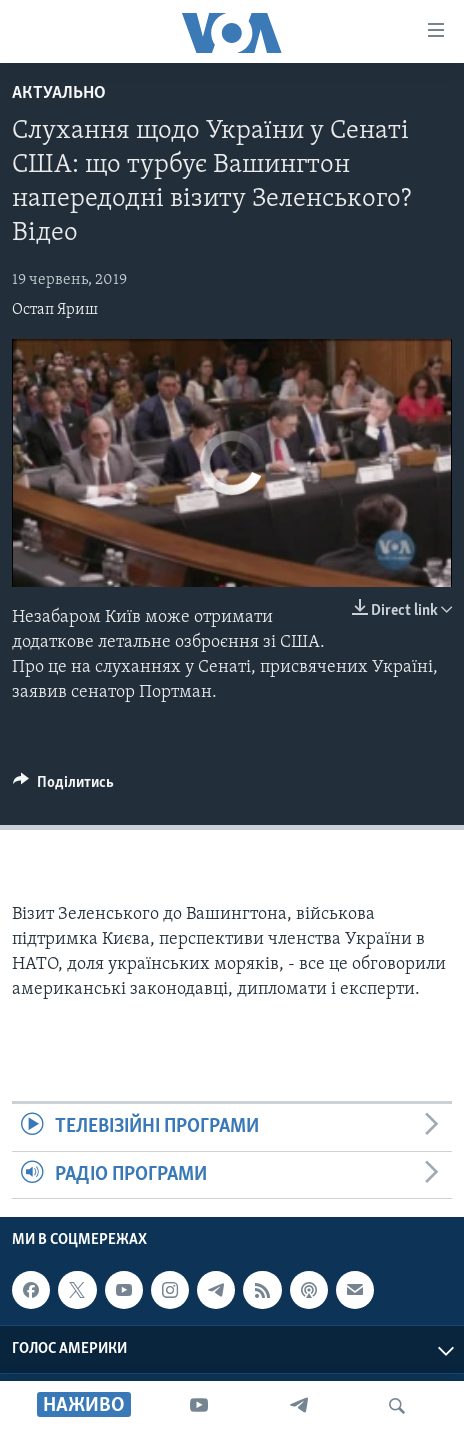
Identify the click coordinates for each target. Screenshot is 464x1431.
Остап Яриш (55, 310)
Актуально (59, 93)
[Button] (63, 787)
